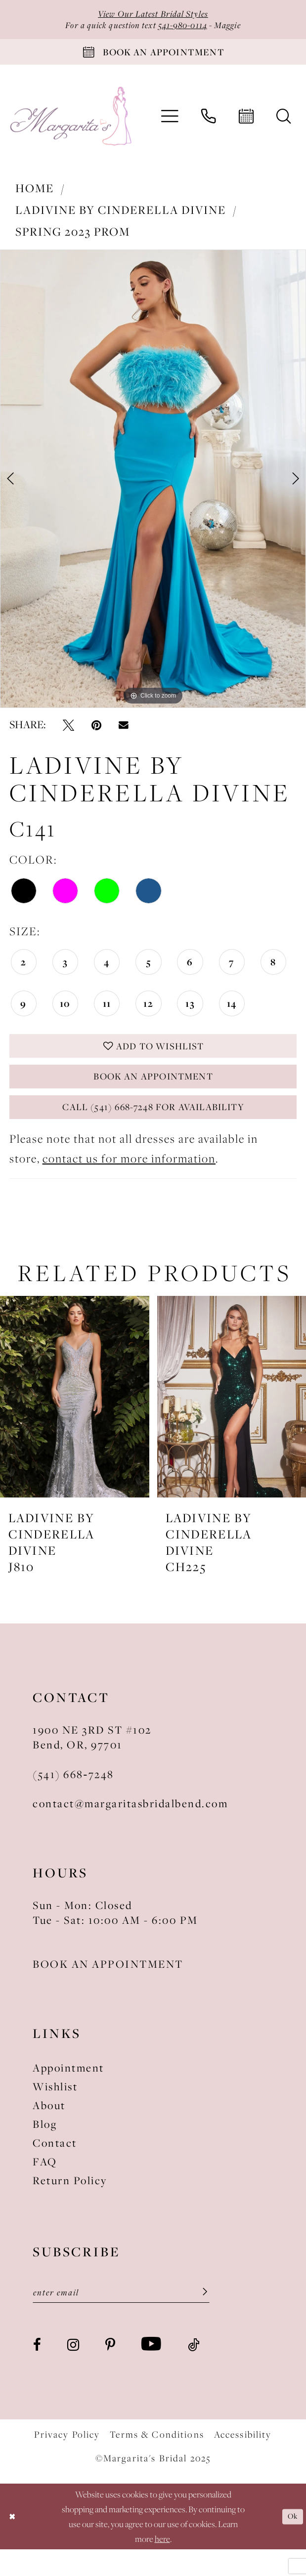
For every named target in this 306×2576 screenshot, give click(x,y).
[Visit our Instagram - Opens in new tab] (73, 2371)
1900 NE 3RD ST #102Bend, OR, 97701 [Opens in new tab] (92, 1760)
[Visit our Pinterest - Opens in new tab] (110, 2371)
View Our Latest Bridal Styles (153, 14)
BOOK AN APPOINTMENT (108, 1987)
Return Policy (70, 2204)
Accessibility (243, 2461)
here (162, 2565)
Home (34, 197)
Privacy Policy (67, 2461)
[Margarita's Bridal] (72, 125)
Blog (45, 2148)
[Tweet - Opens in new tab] (68, 733)
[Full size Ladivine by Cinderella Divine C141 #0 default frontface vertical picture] (153, 487)
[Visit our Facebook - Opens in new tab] (37, 2371)
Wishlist (55, 2110)
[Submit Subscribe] (198, 2317)
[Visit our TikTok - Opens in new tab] (193, 2371)
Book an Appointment (153, 1092)
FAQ (45, 2185)
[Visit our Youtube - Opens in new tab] (151, 2371)
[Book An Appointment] (153, 58)
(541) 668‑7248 (73, 1797)
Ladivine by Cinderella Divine (120, 218)
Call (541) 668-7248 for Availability (153, 1128)
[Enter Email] (121, 2317)
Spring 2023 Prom (72, 240)
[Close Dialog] (13, 2543)
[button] (170, 125)
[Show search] (284, 125)
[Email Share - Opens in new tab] (123, 733)
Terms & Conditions (157, 2461)
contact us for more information (129, 1182)
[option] (153, 487)
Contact (55, 2166)
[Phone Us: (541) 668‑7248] (208, 125)
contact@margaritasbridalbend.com (130, 1827)
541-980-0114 (187, 28)
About (49, 2129)
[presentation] (74, 1420)
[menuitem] (170, 125)
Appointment (68, 2091)
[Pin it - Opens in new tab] (96, 733)
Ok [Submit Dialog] (291, 2543)
